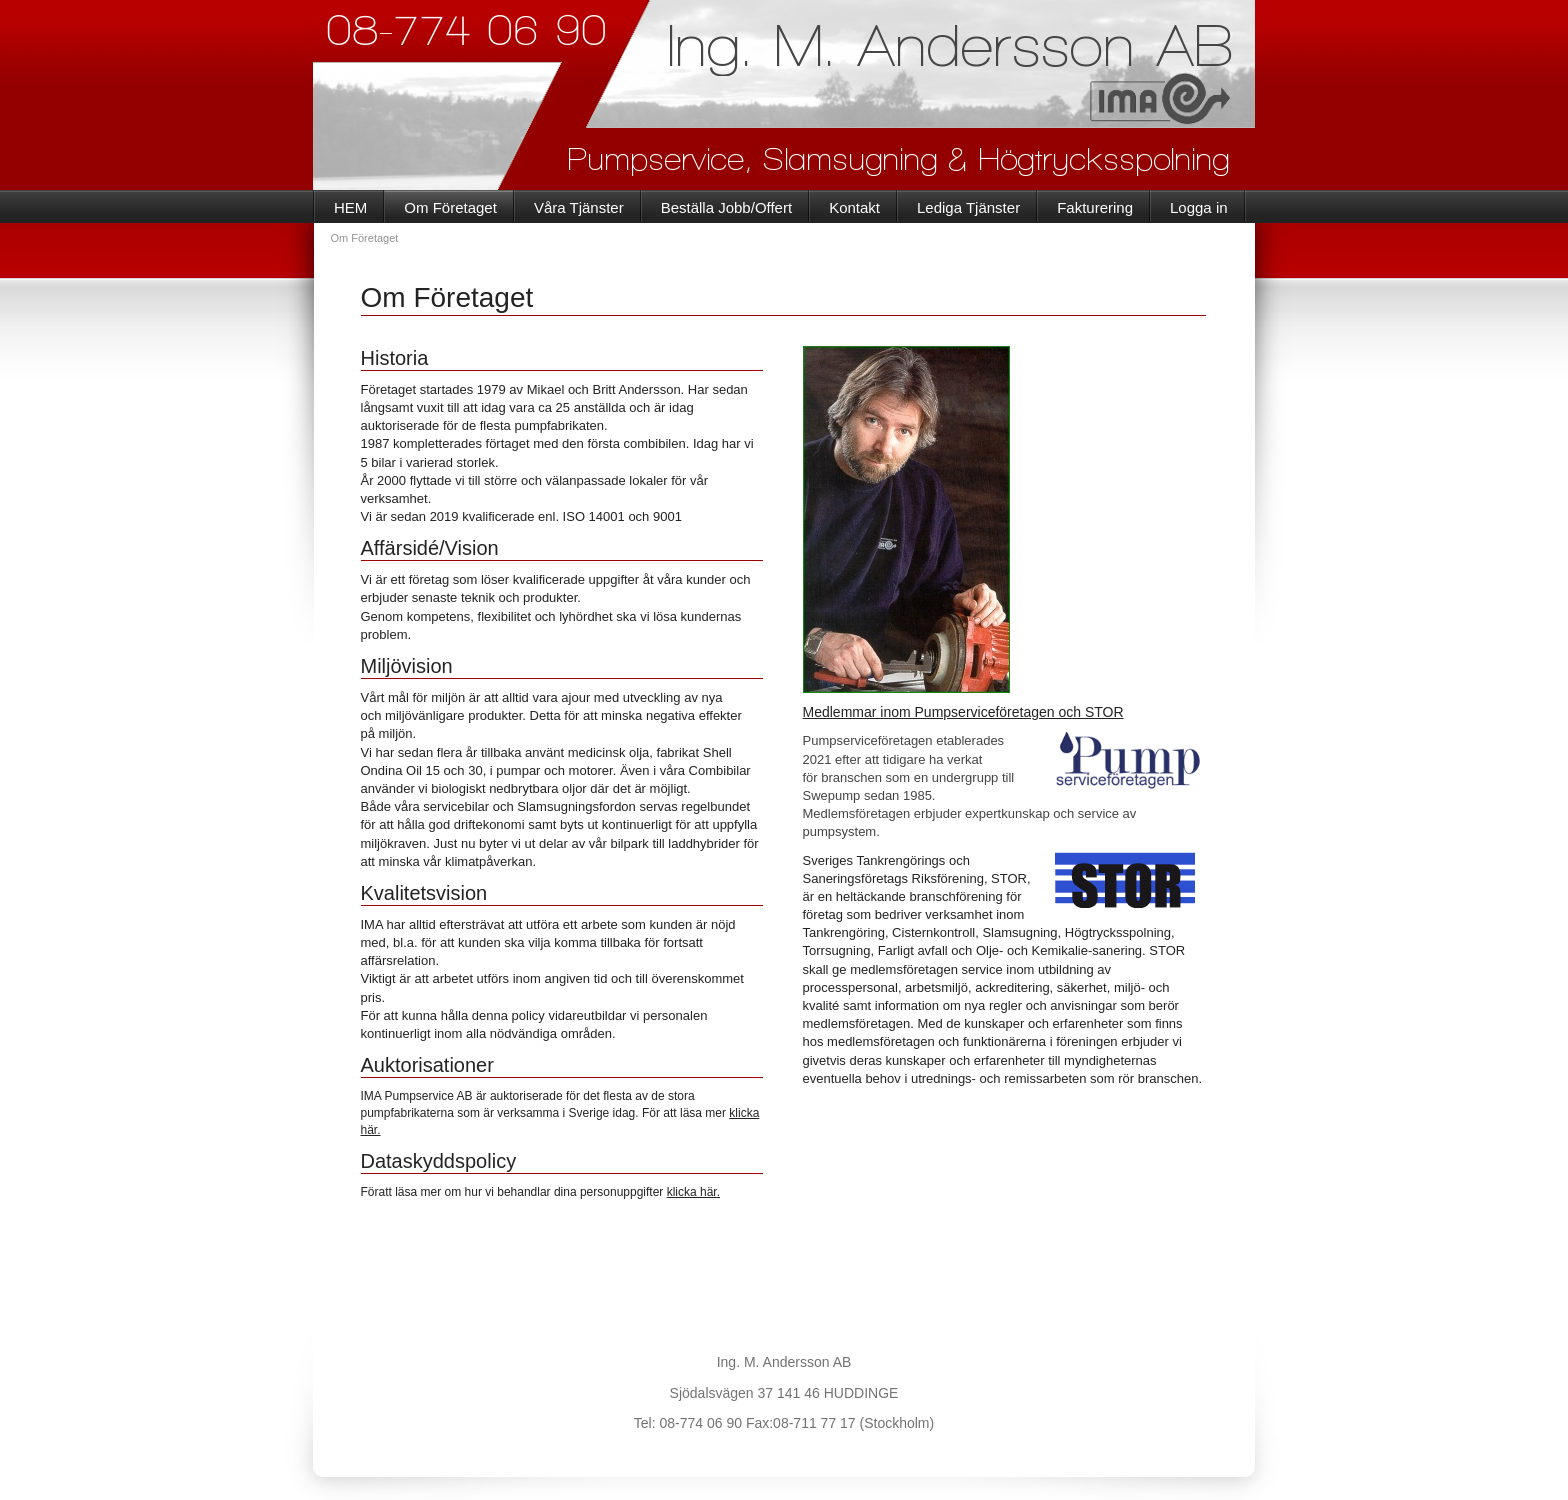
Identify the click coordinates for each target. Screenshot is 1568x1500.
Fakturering (1095, 207)
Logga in (1199, 207)
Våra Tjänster (579, 207)
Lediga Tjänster (968, 207)
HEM (350, 207)
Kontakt (854, 207)
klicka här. (693, 1192)
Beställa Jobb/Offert (726, 207)
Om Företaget (450, 207)
